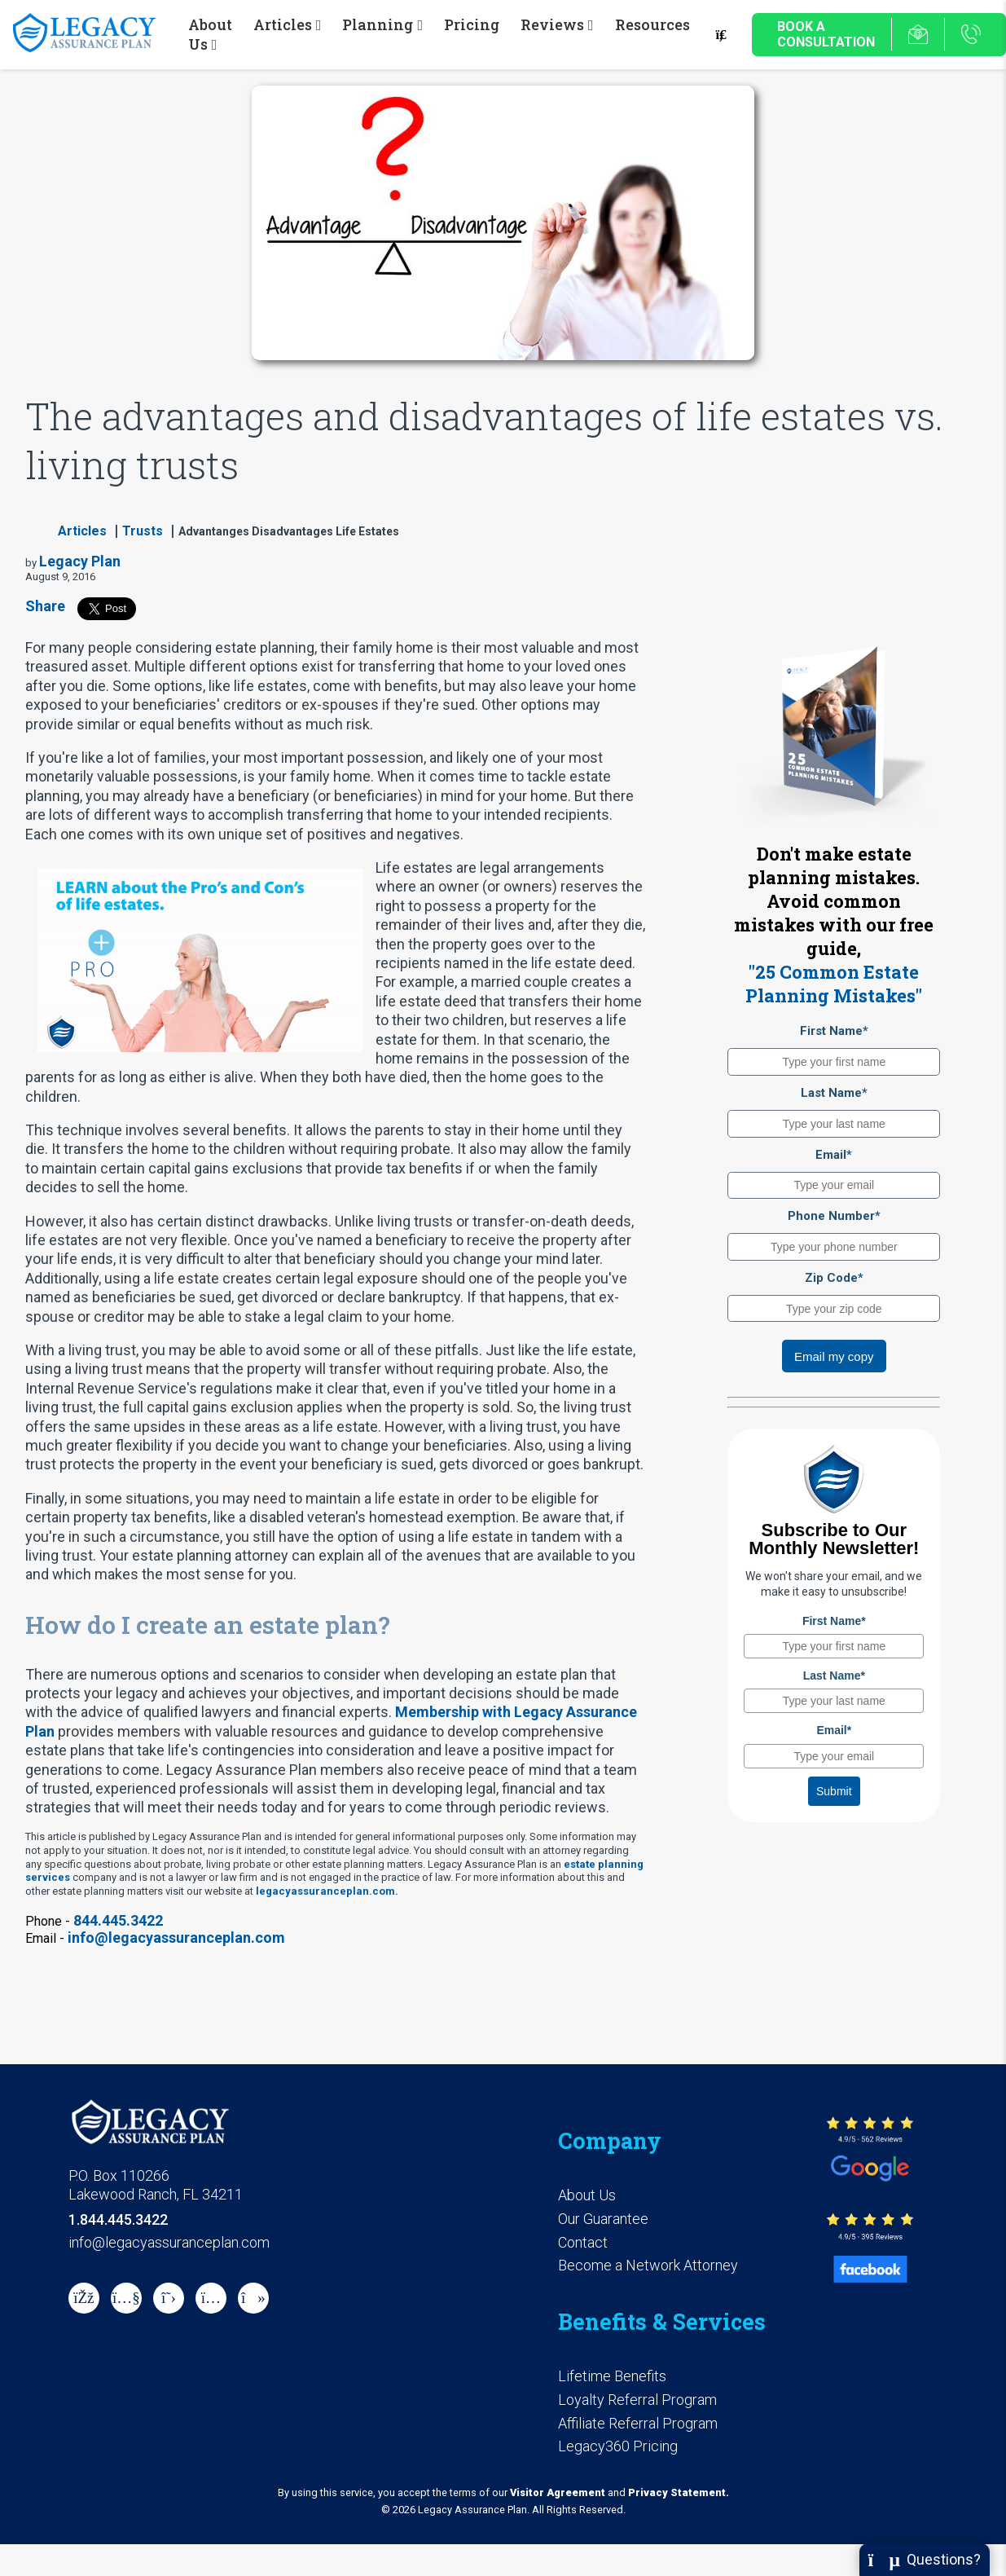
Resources (652, 24)
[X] (168, 2298)
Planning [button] (377, 24)
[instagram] (210, 2298)
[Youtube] (126, 2298)
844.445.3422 (118, 1920)
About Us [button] (210, 34)
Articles (82, 531)
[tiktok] (253, 2298)
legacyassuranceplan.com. (327, 1891)
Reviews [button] (552, 24)
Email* (833, 1154)
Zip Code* (834, 1277)
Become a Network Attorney (648, 2265)
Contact (583, 2242)
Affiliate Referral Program (638, 2423)
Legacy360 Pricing (618, 2446)
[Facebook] (83, 2298)
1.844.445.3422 (118, 2219)
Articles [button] (282, 24)
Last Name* (834, 1092)
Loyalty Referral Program (637, 2399)
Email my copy (834, 1356)
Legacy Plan (80, 561)
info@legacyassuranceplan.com (176, 1937)
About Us (587, 2195)
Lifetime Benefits (612, 2375)
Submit (834, 1791)
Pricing (471, 24)
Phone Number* (834, 1216)
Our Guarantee (603, 2218)
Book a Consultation (826, 34)
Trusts (142, 531)
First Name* (834, 1031)
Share (45, 605)
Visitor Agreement (557, 2492)
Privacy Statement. (678, 2492)
